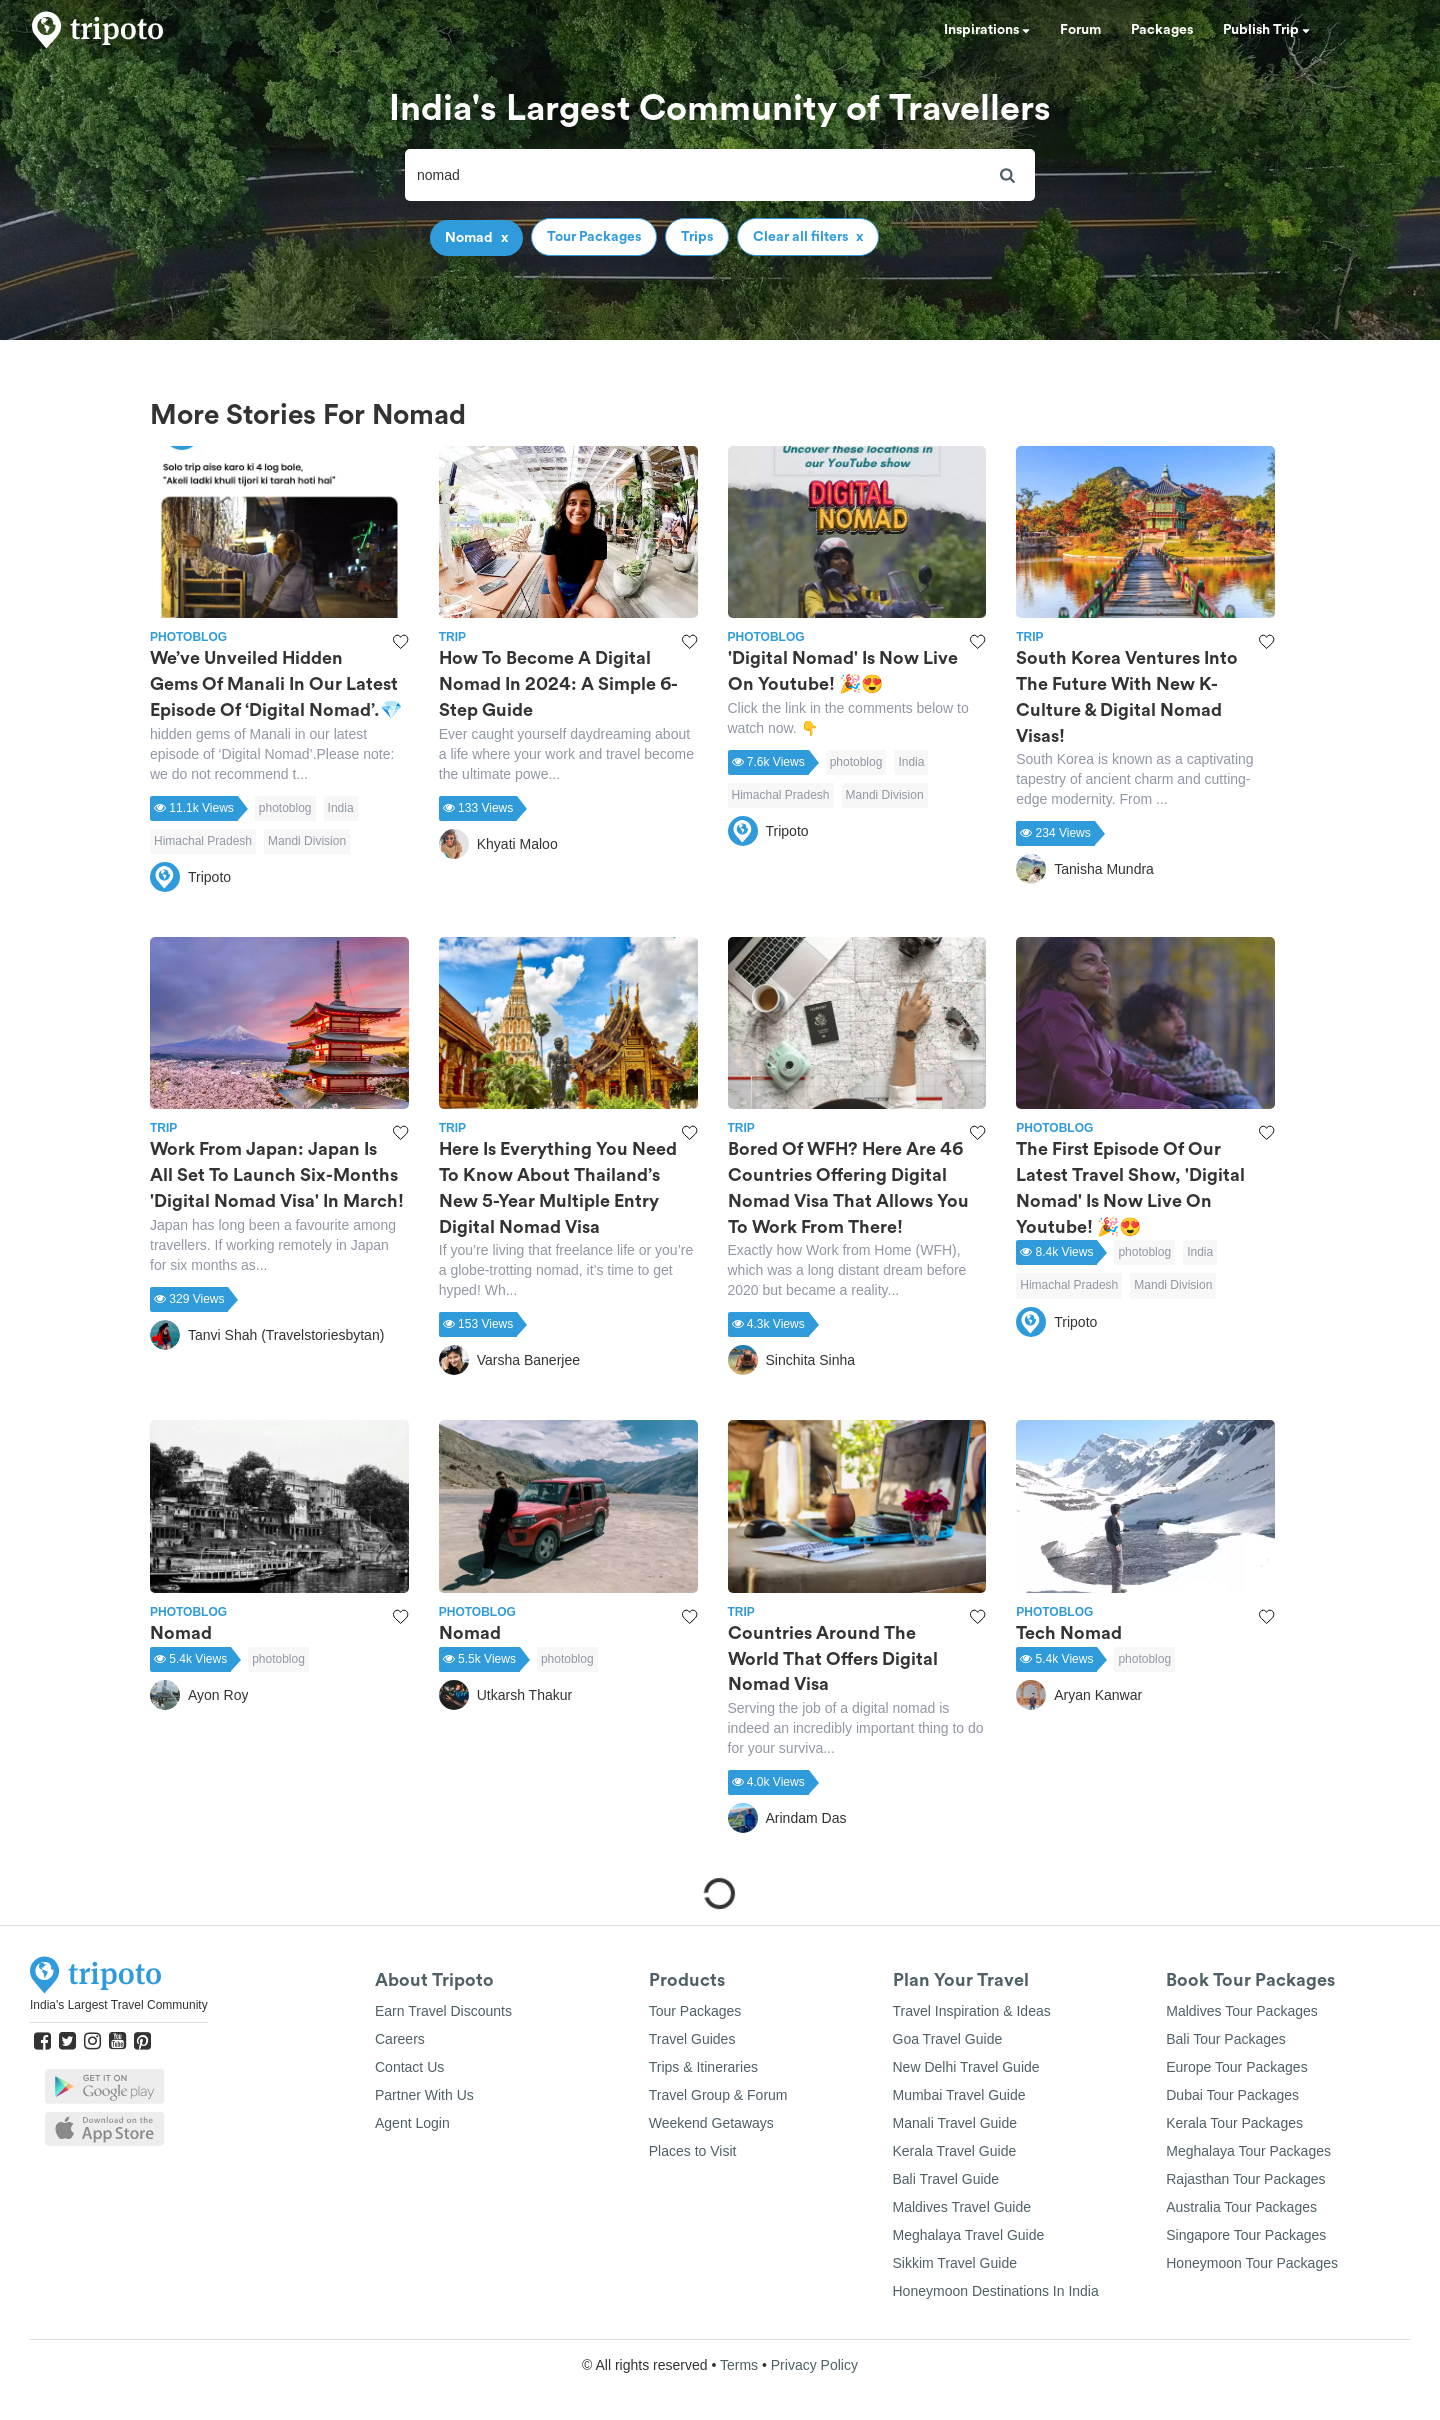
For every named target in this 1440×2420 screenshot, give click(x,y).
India (341, 808)
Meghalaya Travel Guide (969, 2235)
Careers (400, 2039)
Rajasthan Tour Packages (1245, 2179)
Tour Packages (695, 2011)
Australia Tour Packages (1241, 2207)
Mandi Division (307, 841)
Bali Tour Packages (1226, 2039)
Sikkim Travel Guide (955, 2263)
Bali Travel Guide (946, 2179)
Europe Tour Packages (1236, 2067)
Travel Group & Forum (718, 2095)
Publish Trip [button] (1266, 30)
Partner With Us (424, 2095)
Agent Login (412, 2123)
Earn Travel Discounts (443, 2011)
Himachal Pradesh (203, 841)
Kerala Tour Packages (1234, 2123)
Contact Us (409, 2067)
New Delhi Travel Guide (966, 2067)
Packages (1162, 30)
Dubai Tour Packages (1232, 2095)
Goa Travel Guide (948, 2039)
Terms (739, 2365)
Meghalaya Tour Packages (1248, 2151)
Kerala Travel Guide (955, 2151)
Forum (1080, 30)
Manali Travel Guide (955, 2123)
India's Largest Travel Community (119, 2005)
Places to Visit (693, 2151)
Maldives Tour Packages (1241, 2011)
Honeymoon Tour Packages (1252, 2263)
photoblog (285, 808)
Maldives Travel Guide (962, 2207)
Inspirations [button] (987, 30)
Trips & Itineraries (703, 2067)
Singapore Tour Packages (1246, 2235)
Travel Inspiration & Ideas (972, 2011)
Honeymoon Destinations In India (996, 2291)
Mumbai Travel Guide (959, 2095)
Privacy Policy (814, 2365)
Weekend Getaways (711, 2123)
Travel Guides (692, 2039)
